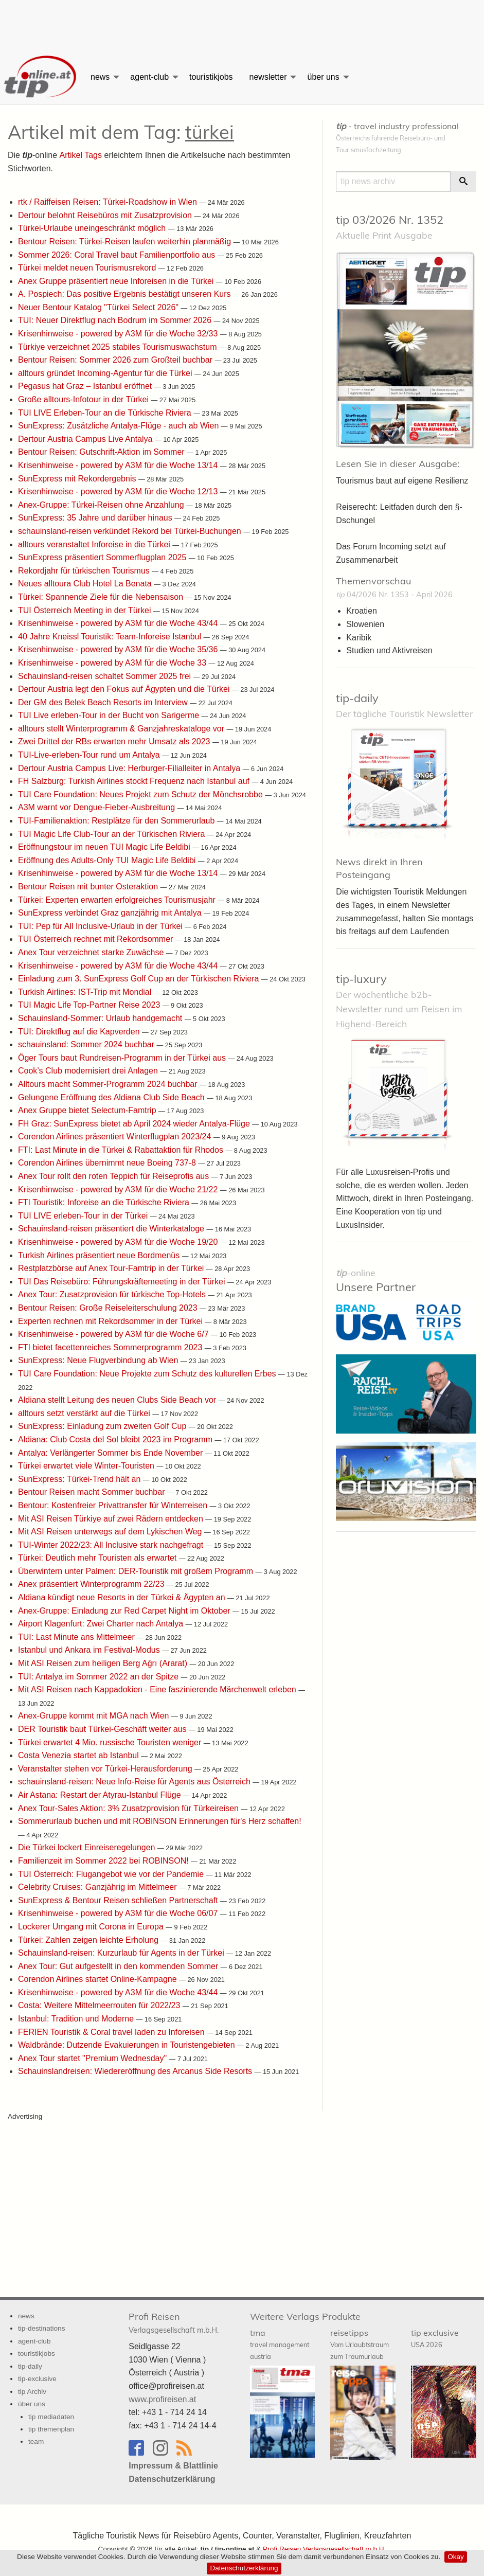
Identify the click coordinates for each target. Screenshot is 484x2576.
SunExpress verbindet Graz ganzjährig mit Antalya (111, 912)
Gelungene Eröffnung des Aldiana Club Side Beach (112, 1097)
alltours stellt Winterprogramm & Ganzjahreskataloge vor (122, 728)
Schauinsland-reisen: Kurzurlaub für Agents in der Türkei (122, 1952)
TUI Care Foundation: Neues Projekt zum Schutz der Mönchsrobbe (141, 794)
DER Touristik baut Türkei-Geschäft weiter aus (103, 1729)
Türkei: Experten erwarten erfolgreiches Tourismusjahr (118, 900)
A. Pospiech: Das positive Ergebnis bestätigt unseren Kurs (125, 294)
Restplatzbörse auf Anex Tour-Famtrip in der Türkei (112, 1268)
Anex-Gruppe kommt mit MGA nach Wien (94, 1715)
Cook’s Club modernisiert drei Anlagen (89, 1070)
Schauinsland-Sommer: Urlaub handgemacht (101, 1018)
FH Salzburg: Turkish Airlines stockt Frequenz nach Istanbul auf (135, 781)
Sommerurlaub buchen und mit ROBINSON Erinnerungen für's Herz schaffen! (159, 1821)
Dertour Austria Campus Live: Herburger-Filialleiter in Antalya (130, 768)
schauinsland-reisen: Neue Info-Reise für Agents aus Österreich (135, 1781)
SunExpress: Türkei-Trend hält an (80, 1479)
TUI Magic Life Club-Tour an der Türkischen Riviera (112, 834)
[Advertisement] (242, 23)
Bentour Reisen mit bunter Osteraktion (89, 886)
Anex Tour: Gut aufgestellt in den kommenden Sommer (119, 1966)
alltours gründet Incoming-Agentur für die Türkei (106, 373)
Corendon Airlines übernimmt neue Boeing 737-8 (108, 1162)
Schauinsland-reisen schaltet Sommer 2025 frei (105, 675)
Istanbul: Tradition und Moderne (77, 2018)
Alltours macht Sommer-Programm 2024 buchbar (109, 1084)
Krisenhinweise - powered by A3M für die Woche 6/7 (114, 1334)
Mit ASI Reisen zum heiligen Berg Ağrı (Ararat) (103, 1663)
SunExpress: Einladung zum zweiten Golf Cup (103, 1426)
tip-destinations (41, 2328)
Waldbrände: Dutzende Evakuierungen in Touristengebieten (127, 2045)
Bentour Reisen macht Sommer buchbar (92, 1492)
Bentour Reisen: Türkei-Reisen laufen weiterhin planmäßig (126, 241)
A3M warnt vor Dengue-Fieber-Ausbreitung (97, 807)
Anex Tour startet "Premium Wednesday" (93, 2058)
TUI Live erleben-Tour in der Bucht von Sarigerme (110, 715)
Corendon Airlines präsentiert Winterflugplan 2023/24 (115, 1136)
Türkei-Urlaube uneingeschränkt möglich (93, 228)
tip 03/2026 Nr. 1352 (389, 219)
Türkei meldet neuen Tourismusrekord (88, 267)
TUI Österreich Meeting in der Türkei (85, 609)
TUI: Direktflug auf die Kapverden (80, 1031)
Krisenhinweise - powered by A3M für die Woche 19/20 (119, 1242)
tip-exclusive (37, 2379)
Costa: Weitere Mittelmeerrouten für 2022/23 (100, 2005)
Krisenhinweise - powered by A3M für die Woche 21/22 (119, 1189)
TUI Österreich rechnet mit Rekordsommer (96, 939)
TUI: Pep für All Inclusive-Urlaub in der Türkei (101, 926)
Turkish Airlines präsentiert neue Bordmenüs (100, 1255)
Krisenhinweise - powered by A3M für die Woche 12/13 (119, 491)
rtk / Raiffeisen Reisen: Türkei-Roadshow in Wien (108, 202)
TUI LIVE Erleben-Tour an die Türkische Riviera (105, 412)
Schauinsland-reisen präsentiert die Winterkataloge (112, 1228)
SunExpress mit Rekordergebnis (78, 478)
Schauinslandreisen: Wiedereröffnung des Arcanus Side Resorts (136, 2071)
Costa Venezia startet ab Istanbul (79, 1755)
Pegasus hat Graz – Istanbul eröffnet (86, 386)
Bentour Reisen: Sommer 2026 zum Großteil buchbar (116, 359)
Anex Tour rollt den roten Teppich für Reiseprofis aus (114, 1176)
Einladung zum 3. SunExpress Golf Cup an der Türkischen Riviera (139, 978)
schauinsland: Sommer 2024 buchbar (87, 1044)
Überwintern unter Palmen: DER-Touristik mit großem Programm (136, 1571)
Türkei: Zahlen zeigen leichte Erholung (89, 1939)
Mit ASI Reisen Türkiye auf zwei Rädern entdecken (111, 1518)
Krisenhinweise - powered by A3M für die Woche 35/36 (119, 649)
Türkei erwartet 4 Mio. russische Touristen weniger (111, 1742)
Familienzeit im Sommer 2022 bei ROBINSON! (104, 1860)
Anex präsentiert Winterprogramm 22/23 (92, 1584)
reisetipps (359, 2344)
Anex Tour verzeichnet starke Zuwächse (92, 952)
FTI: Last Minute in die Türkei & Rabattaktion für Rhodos (121, 1150)
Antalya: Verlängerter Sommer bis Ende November (111, 1452)
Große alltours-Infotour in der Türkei (84, 399)
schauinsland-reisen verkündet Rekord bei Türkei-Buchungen (130, 531)
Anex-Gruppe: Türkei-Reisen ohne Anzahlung (102, 504)
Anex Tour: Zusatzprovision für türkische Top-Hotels (113, 1294)
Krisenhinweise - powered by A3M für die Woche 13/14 (119, 465)
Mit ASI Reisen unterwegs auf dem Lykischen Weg (111, 1531)
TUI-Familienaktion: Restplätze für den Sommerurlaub (117, 820)
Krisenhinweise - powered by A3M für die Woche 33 (113, 662)
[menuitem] (41, 77)
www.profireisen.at (162, 2398)
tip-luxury (361, 979)
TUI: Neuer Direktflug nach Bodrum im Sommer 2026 (116, 320)
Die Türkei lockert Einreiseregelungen (87, 1847)
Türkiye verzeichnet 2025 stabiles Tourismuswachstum (118, 347)
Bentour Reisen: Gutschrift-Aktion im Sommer (102, 452)
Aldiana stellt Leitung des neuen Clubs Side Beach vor (118, 1400)
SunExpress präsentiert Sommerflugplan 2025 (103, 557)
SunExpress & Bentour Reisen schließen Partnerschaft (119, 1900)
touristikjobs (210, 77)
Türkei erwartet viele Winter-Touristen (87, 1465)
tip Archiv (32, 2391)
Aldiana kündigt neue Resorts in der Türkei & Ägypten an (122, 1597)
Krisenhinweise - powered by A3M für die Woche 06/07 (119, 1913)
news (100, 77)
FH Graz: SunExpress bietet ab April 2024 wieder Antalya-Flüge (135, 1123)
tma (279, 2344)
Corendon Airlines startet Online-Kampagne (98, 1979)
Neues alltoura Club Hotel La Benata (86, 583)
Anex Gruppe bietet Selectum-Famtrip (88, 1110)
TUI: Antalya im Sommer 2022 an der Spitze (99, 1676)
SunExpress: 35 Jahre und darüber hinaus (96, 517)
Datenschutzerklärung (244, 2568)
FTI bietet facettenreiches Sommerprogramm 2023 (111, 1347)
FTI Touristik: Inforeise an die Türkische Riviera (104, 1202)
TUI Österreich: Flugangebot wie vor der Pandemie (112, 1873)
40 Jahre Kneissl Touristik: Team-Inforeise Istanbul (110, 636)
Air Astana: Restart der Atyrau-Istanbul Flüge (100, 1795)
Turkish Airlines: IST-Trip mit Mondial (86, 992)
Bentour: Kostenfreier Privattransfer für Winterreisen (114, 1505)
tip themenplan (51, 2429)
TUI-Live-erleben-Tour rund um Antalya (90, 754)
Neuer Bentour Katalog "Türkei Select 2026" (99, 307)
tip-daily (357, 698)
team (36, 2441)
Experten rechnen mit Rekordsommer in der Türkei (111, 1321)
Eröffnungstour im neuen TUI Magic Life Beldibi (105, 847)
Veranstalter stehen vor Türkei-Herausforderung (106, 1768)
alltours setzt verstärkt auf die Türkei (85, 1413)
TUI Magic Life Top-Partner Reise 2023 (90, 1004)
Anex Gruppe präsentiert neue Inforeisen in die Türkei (117, 281)
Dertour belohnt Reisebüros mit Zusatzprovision (106, 215)
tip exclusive (435, 2338)
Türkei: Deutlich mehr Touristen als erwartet (98, 1557)
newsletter (268, 77)
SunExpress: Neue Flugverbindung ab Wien (99, 1360)
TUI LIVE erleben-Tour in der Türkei (84, 1215)
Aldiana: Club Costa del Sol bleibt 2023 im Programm (116, 1439)
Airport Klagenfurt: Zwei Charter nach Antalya (102, 1623)
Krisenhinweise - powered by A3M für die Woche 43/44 (119, 623)
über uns (323, 77)
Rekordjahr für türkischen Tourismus (85, 570)
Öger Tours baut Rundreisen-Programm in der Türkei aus (123, 1057)
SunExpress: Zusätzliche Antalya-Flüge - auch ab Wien (119, 425)
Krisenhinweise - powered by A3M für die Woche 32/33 (119, 333)
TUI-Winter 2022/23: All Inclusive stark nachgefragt (112, 1545)
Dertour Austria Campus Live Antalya (86, 439)
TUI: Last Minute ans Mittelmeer (77, 1637)
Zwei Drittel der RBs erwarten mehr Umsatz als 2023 (115, 741)
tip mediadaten (51, 2416)
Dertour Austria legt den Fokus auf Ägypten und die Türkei (125, 689)
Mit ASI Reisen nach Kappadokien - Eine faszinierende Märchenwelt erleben (158, 1689)
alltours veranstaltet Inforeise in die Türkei (95, 544)
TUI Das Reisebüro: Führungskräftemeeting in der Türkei (122, 1281)
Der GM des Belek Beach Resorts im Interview (104, 702)
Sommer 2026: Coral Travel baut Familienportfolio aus (118, 254)
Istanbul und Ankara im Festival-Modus (90, 1649)
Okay (455, 2557)
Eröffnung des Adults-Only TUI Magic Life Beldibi (108, 860)
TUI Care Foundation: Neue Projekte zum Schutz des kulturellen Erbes (148, 1373)
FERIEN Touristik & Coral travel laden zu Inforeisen (112, 2032)
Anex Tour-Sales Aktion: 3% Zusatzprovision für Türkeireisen (129, 1808)
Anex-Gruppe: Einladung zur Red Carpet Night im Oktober (125, 1610)
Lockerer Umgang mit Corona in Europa (92, 1926)
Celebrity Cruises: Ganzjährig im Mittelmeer (98, 1887)
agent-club (149, 77)
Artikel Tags (80, 155)
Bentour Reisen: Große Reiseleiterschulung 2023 (109, 1307)
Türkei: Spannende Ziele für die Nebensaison (102, 597)
